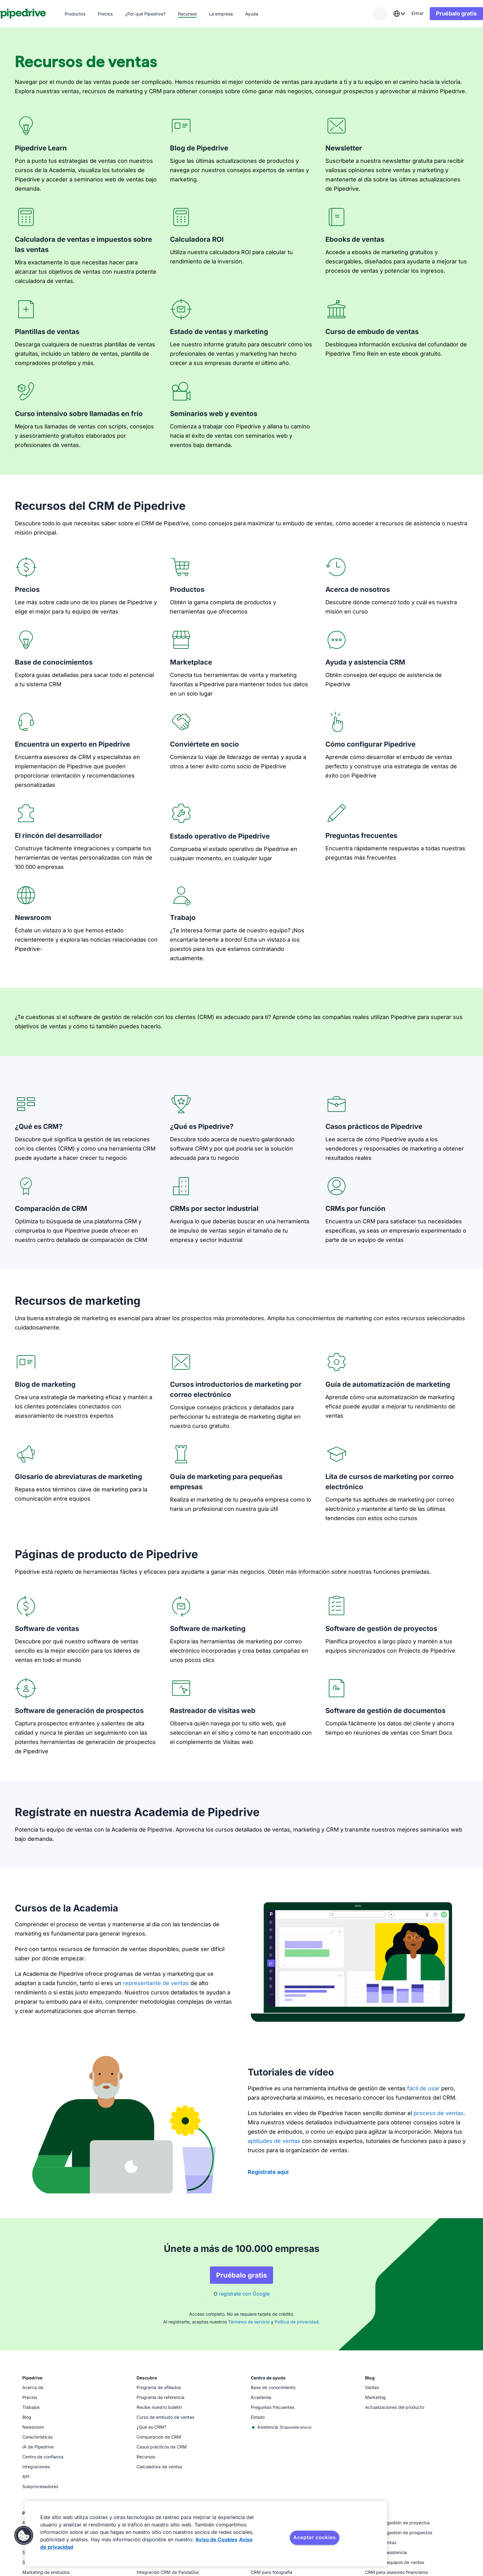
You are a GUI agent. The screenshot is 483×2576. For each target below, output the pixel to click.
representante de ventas (156, 1983)
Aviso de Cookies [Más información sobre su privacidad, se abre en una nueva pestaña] (216, 2539)
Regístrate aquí (268, 2172)
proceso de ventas (438, 2113)
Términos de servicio (249, 2321)
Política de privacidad (297, 2321)
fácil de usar (423, 2088)
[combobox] (384, 13)
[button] (24, 2535)
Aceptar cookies (314, 2537)
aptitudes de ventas (274, 2141)
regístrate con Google (244, 2294)
